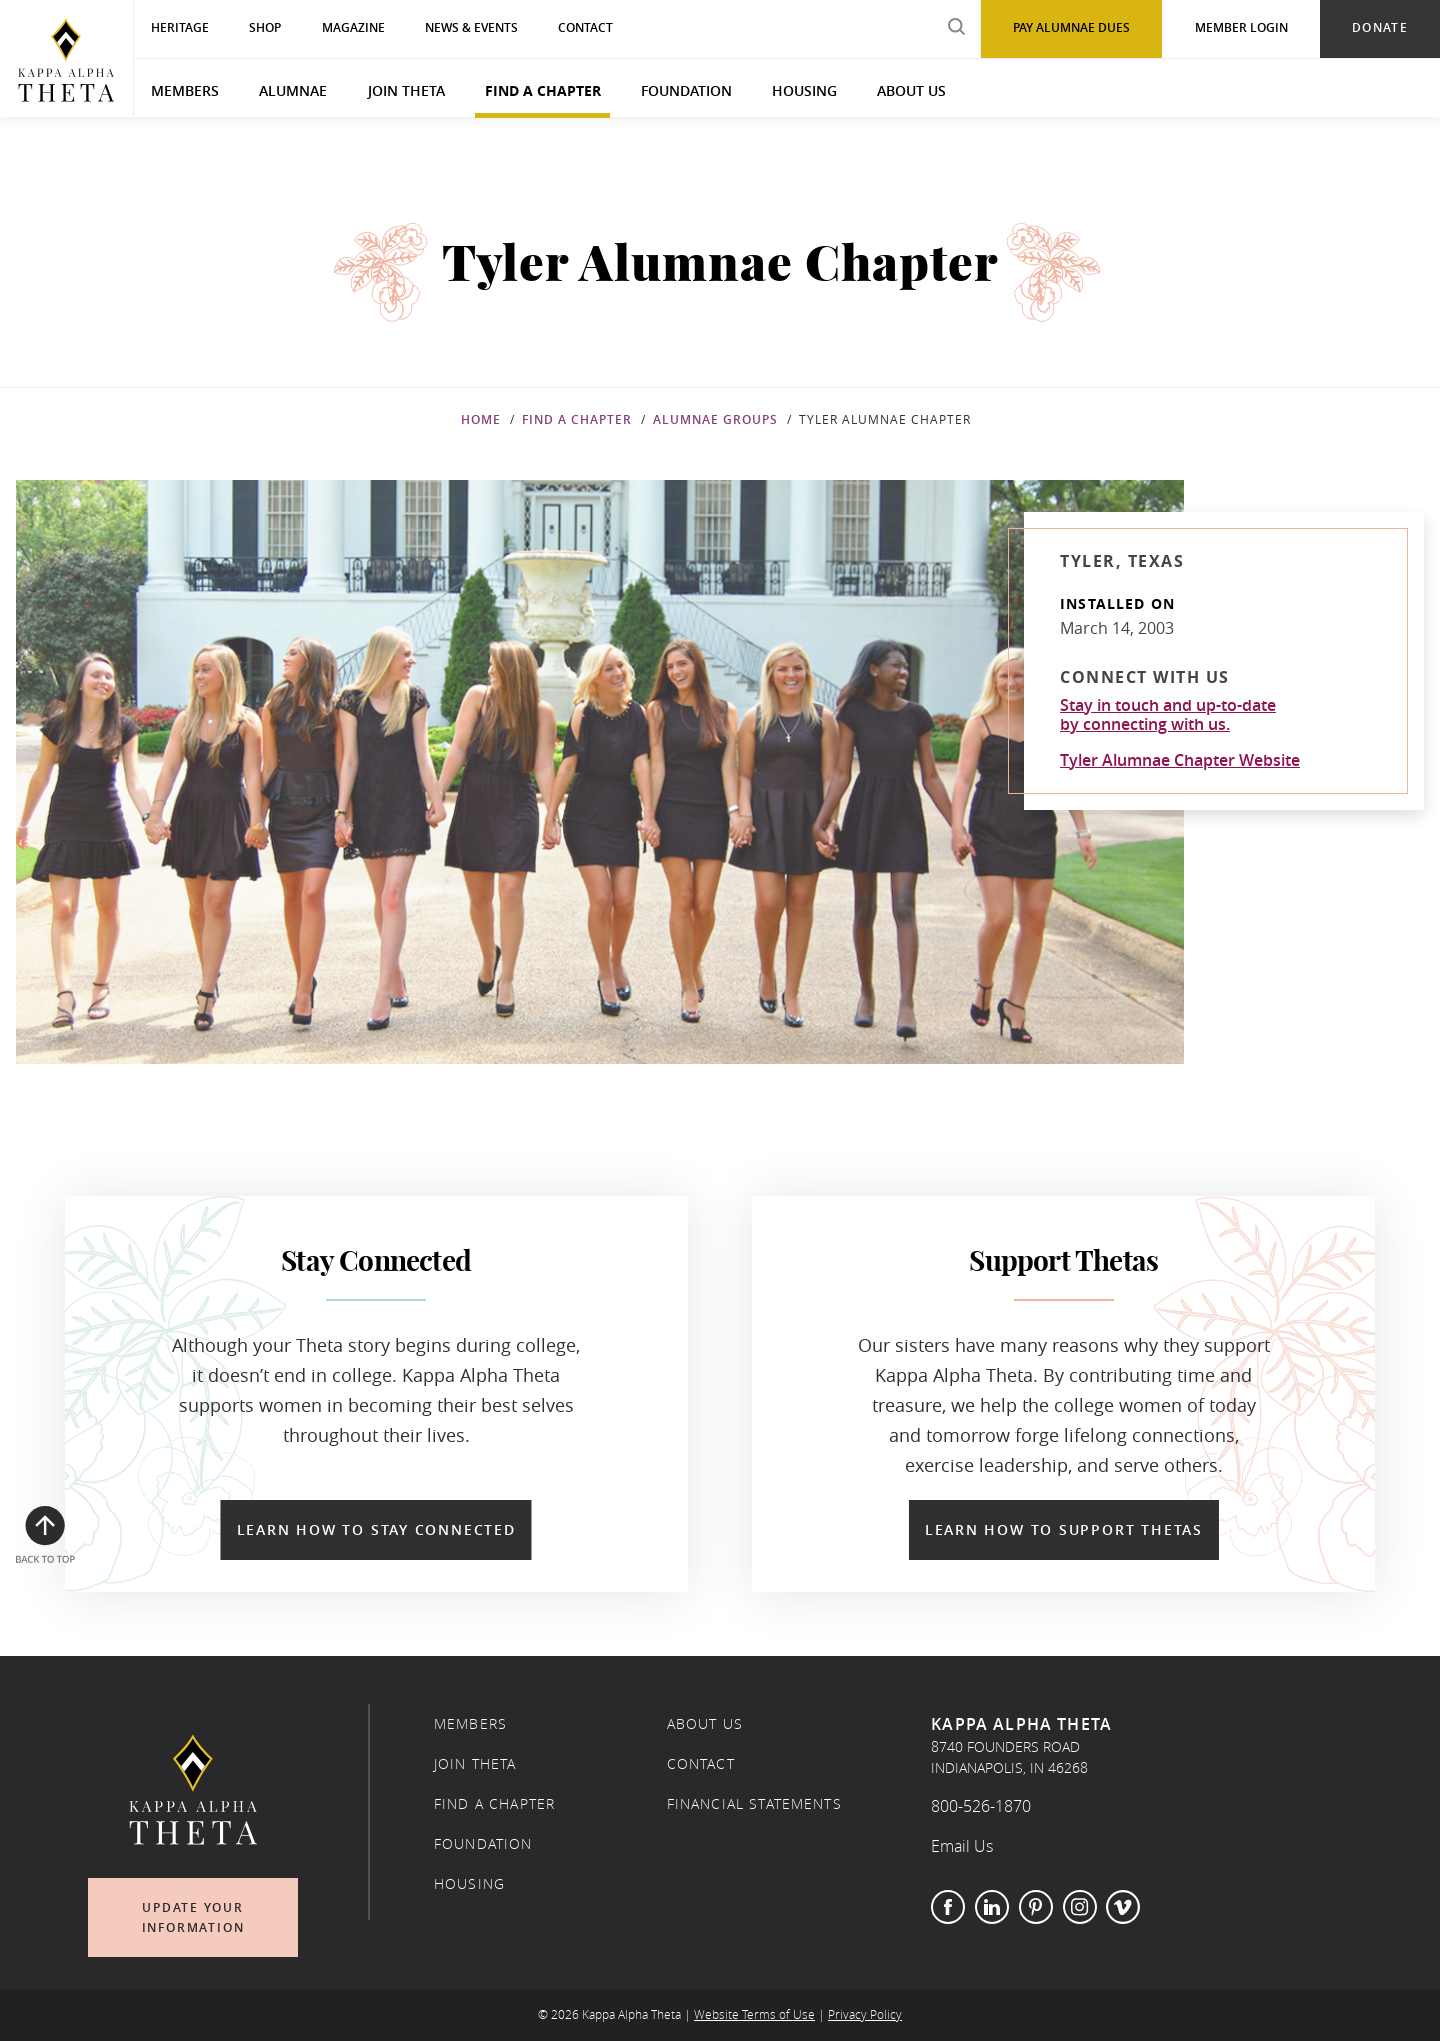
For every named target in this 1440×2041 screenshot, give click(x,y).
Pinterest (1036, 1907)
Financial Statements (754, 1804)
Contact (701, 1764)
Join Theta (406, 90)
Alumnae (293, 90)
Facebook (948, 1907)
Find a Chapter (543, 90)
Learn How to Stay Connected (376, 1529)
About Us (911, 90)
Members (185, 90)
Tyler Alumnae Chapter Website (1180, 760)
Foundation (686, 90)
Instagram (1080, 1907)
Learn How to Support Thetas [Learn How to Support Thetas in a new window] (1064, 1529)
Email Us (962, 1846)
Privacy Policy (865, 2014)
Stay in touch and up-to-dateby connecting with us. (1168, 715)
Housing (804, 90)
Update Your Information (193, 1917)
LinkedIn (992, 1907)
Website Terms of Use (754, 2014)
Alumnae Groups (715, 419)
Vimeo (1123, 1907)
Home (481, 419)
